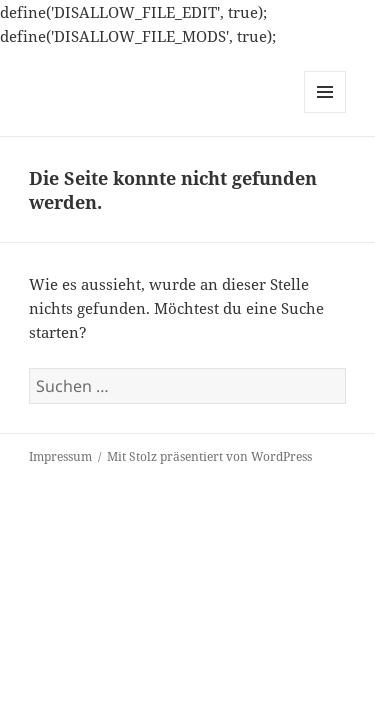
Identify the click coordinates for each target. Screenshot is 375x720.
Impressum (60, 456)
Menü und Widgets (325, 112)
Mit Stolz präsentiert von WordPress (209, 456)
